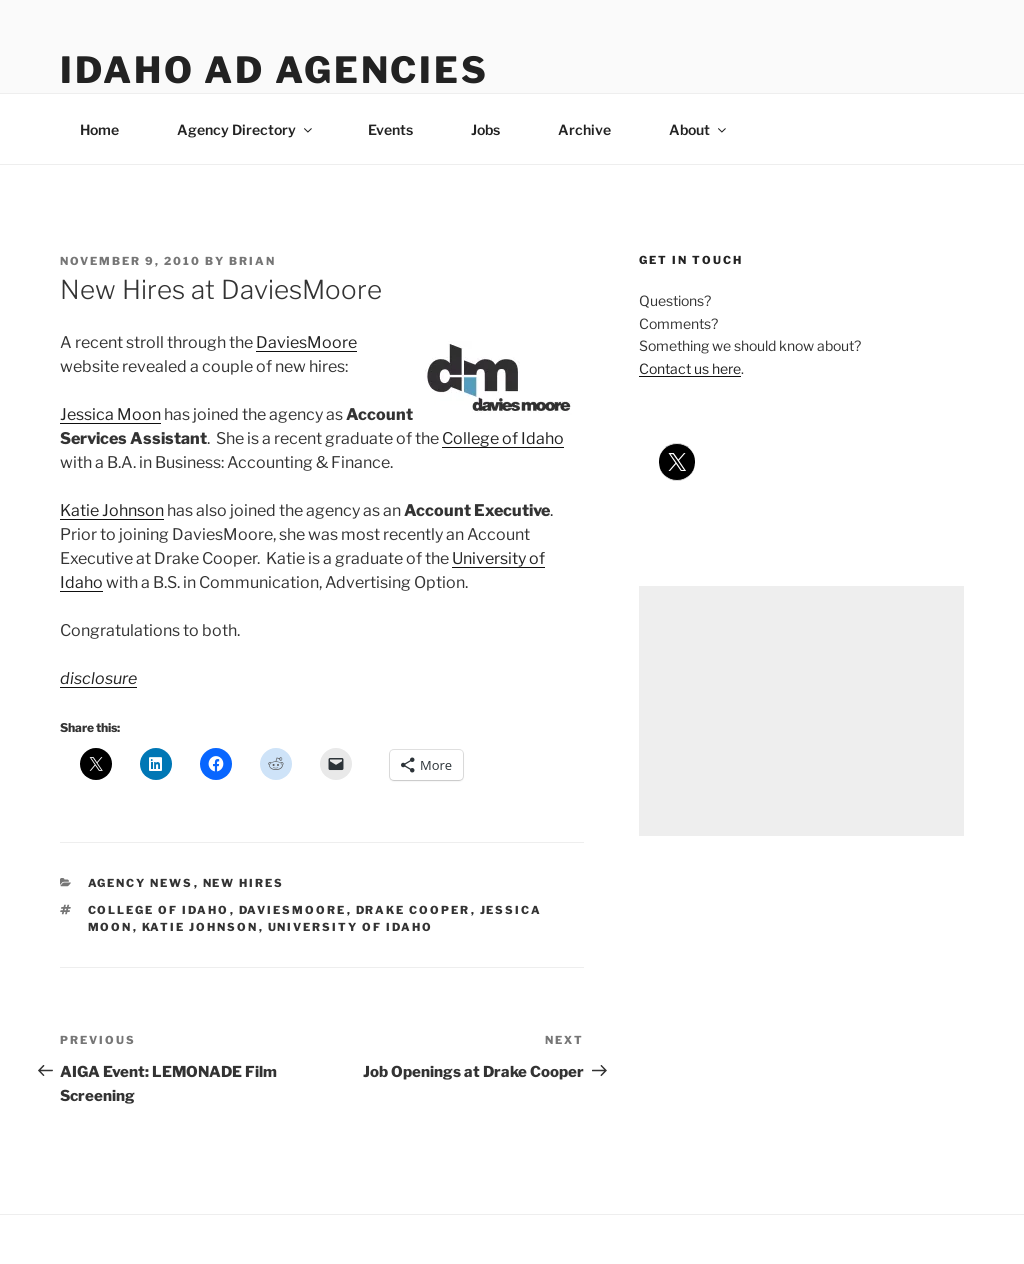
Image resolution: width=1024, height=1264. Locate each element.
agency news (141, 883)
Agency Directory (246, 129)
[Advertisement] (801, 711)
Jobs (485, 129)
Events (390, 129)
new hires (244, 883)
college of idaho (159, 910)
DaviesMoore (306, 342)
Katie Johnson (112, 510)
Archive (584, 129)
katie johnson (200, 927)
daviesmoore (293, 910)
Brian (252, 261)
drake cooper (413, 910)
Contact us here (690, 368)
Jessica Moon (110, 414)
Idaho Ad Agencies (274, 70)
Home (99, 129)
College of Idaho (503, 438)
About (699, 129)
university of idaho (351, 927)
